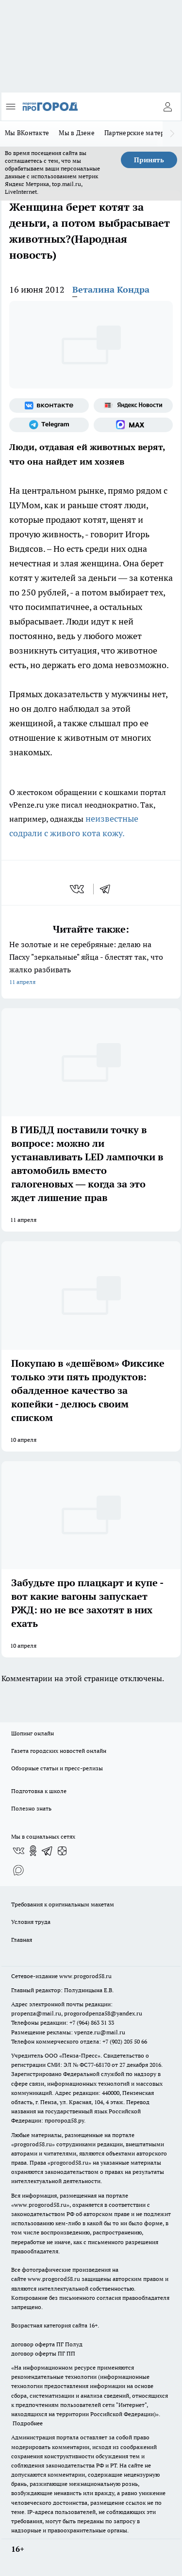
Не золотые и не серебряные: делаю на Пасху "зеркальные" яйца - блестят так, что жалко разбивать (91, 963)
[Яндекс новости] (133, 405)
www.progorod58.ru (85, 1976)
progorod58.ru (33, 2144)
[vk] (77, 889)
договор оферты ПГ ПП (43, 2353)
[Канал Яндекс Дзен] (62, 1850)
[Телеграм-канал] (49, 425)
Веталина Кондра (110, 289)
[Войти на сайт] (167, 106)
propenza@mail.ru (36, 2013)
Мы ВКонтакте (27, 132)
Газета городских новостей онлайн (58, 1750)
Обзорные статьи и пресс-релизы (57, 1768)
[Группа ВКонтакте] (49, 405)
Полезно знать (31, 1808)
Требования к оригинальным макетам (62, 1904)
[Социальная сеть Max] (133, 425)
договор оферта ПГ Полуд (47, 2344)
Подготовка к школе (38, 1791)
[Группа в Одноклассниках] (33, 1850)
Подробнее (28, 2423)
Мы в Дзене (77, 132)
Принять (149, 160)
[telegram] (108, 889)
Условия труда (30, 1921)
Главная (21, 1939)
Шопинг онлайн (32, 1733)
